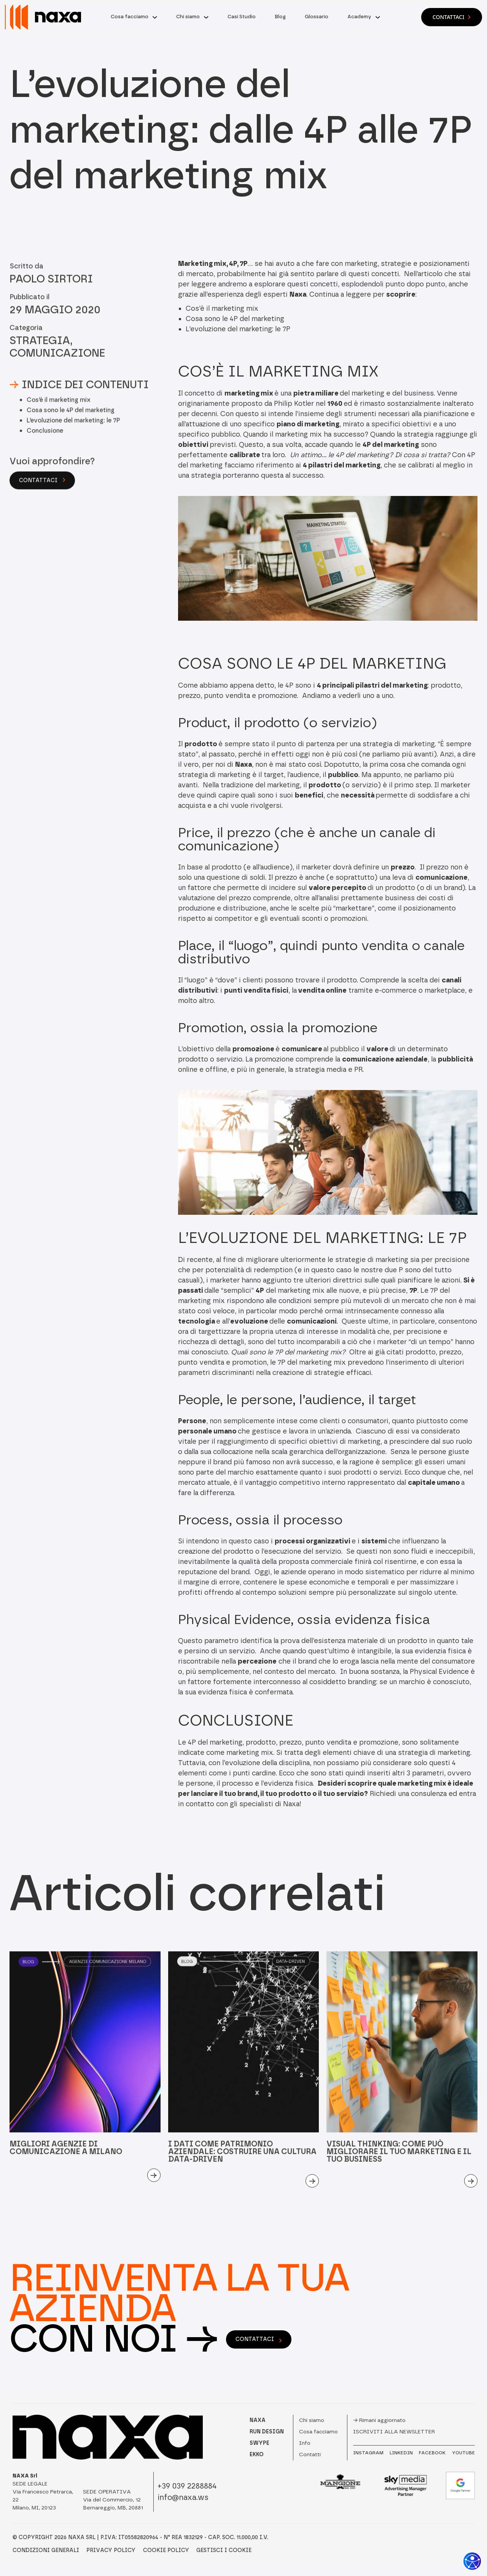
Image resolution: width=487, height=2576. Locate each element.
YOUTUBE (463, 2452)
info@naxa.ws (183, 2497)
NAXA (258, 2420)
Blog (280, 16)
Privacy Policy (110, 2550)
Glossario (316, 16)
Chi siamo (188, 16)
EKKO (257, 2454)
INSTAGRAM (368, 2452)
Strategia (40, 356)
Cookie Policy (166, 2550)
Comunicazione (57, 368)
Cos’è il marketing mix (59, 416)
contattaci (259, 2339)
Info (304, 2443)
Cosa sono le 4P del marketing (71, 426)
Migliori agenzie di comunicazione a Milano (66, 2163)
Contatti (310, 2454)
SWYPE (259, 2443)
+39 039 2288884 (187, 2485)
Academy (359, 16)
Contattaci (452, 17)
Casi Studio (242, 16)
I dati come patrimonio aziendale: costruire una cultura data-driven (242, 2167)
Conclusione (45, 446)
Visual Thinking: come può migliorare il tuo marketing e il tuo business (398, 2167)
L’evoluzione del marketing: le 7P (73, 436)
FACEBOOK (432, 2452)
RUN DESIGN (267, 2431)
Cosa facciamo (129, 16)
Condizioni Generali (46, 2550)
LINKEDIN (401, 2452)
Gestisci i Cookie (223, 2550)
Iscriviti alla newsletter (394, 2431)
